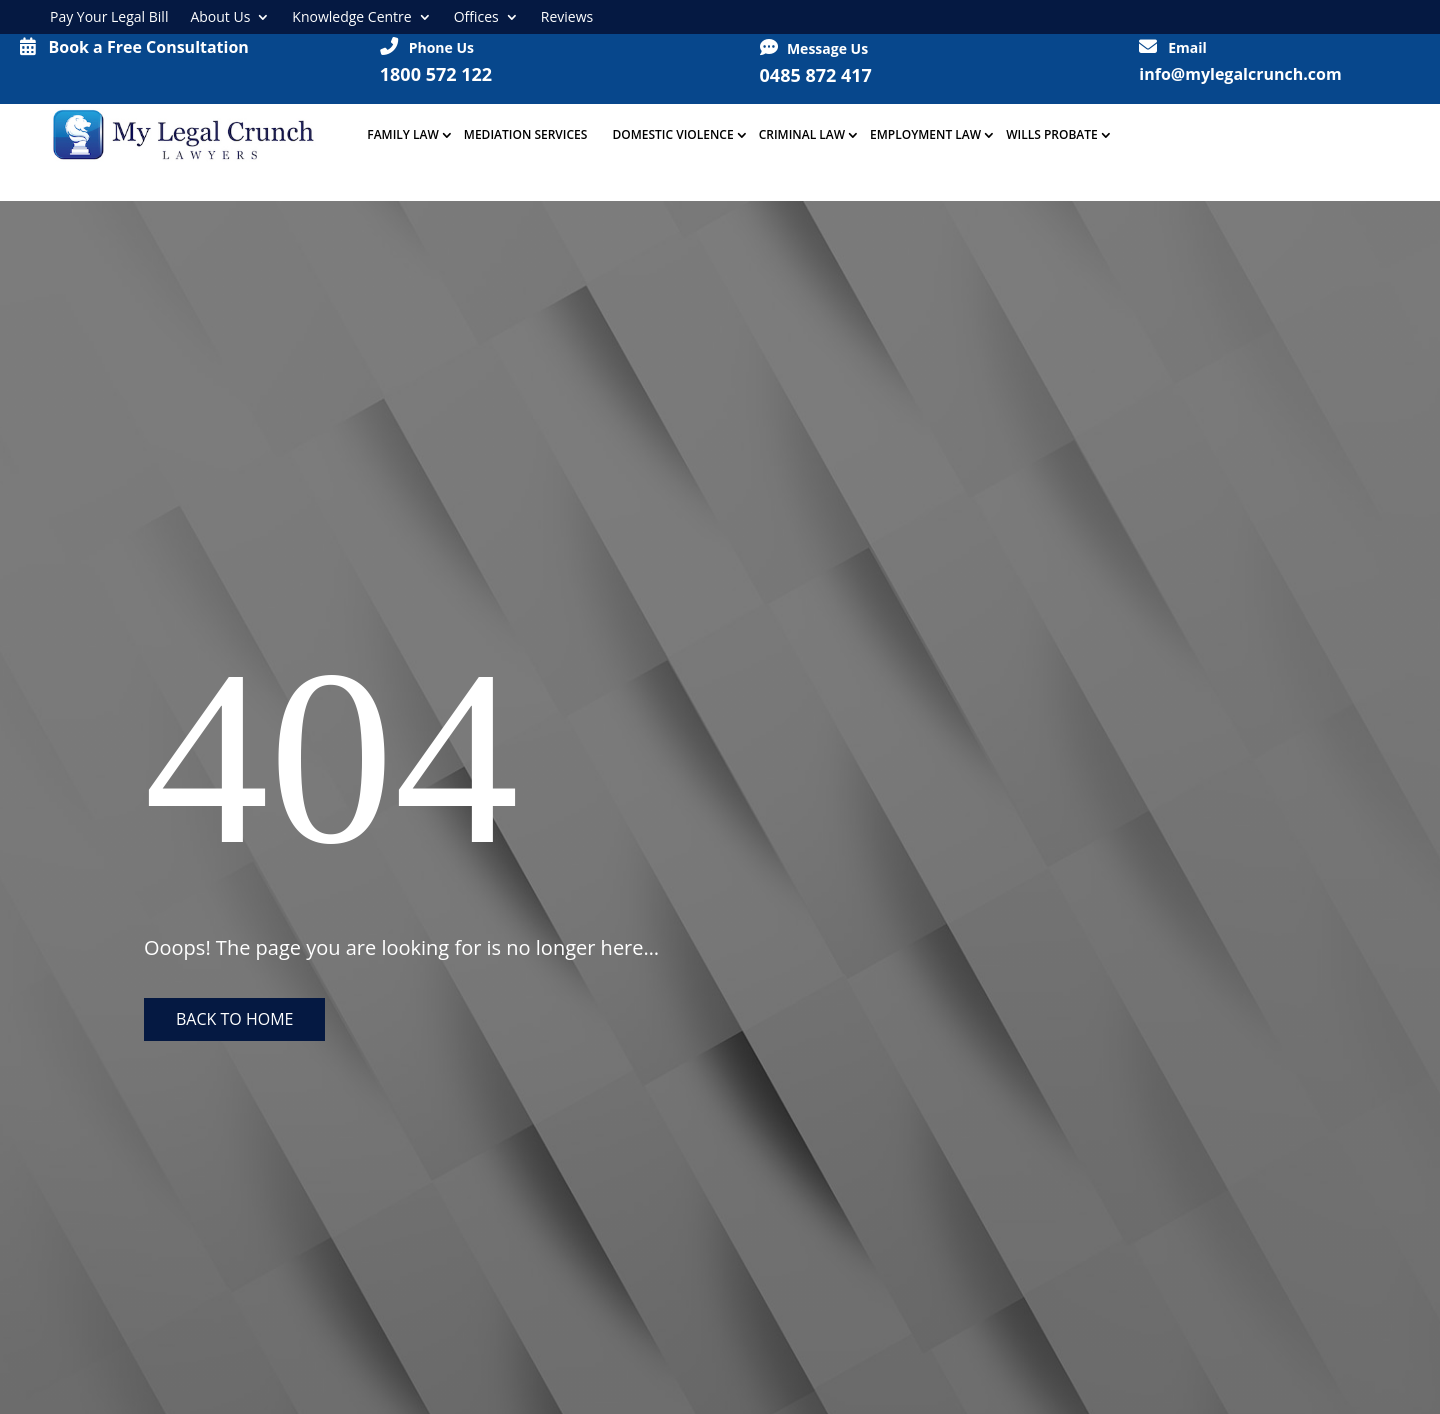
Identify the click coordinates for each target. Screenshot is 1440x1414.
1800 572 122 (436, 74)
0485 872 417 (816, 75)
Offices (476, 17)
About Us (220, 17)
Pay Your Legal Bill (109, 17)
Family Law (403, 135)
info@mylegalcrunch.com (1240, 74)
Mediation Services (526, 135)
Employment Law (925, 135)
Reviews (567, 17)
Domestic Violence (672, 135)
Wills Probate (1052, 135)
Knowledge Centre (351, 17)
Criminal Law (802, 135)
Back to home (234, 1019)
